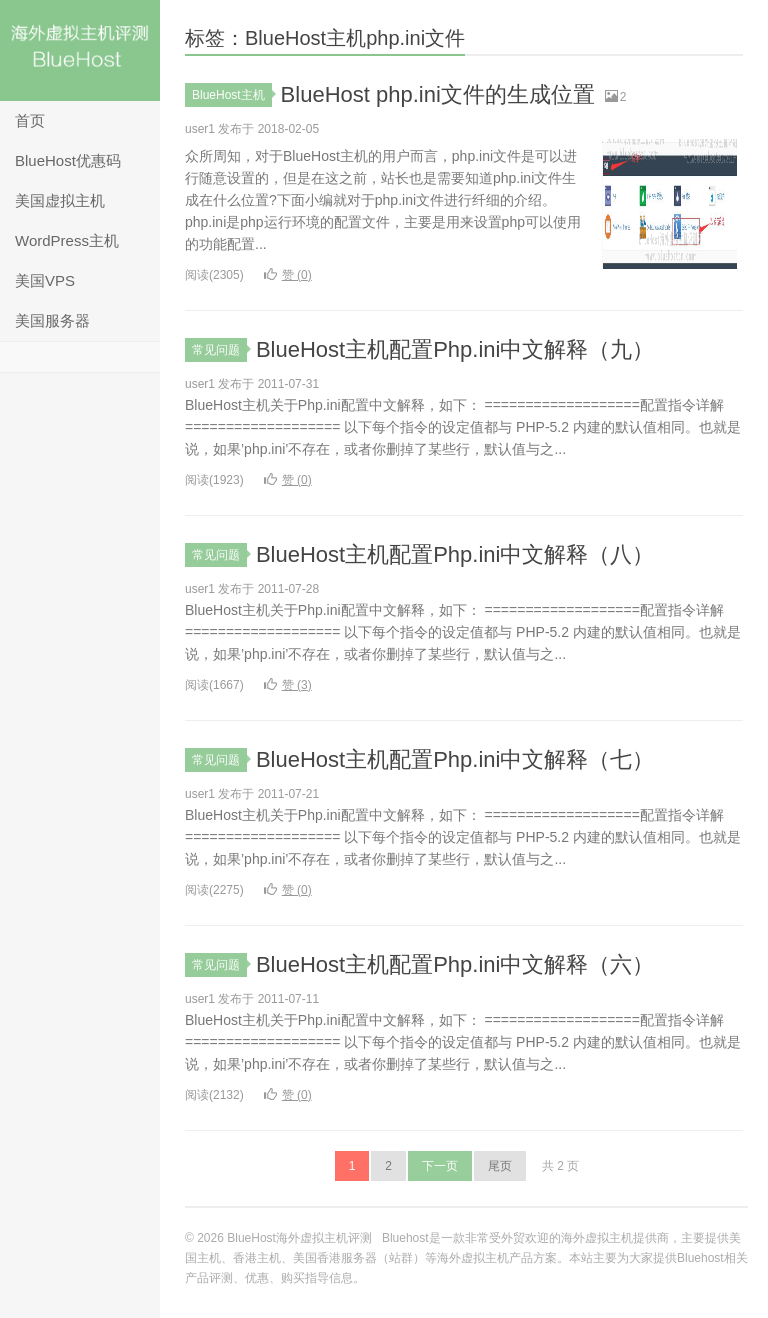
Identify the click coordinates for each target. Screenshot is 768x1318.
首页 (30, 120)
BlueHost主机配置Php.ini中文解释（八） (455, 554)
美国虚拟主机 (60, 200)
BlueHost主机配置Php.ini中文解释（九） (455, 349)
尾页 (500, 1166)
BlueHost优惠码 (68, 160)
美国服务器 (52, 320)
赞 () (288, 275)
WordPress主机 (67, 240)
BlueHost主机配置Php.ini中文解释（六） (455, 964)
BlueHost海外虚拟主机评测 (80, 50)
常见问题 (219, 350)
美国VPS (45, 280)
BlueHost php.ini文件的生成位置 (438, 94)
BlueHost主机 (232, 95)
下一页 (440, 1166)
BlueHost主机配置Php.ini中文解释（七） (455, 759)
